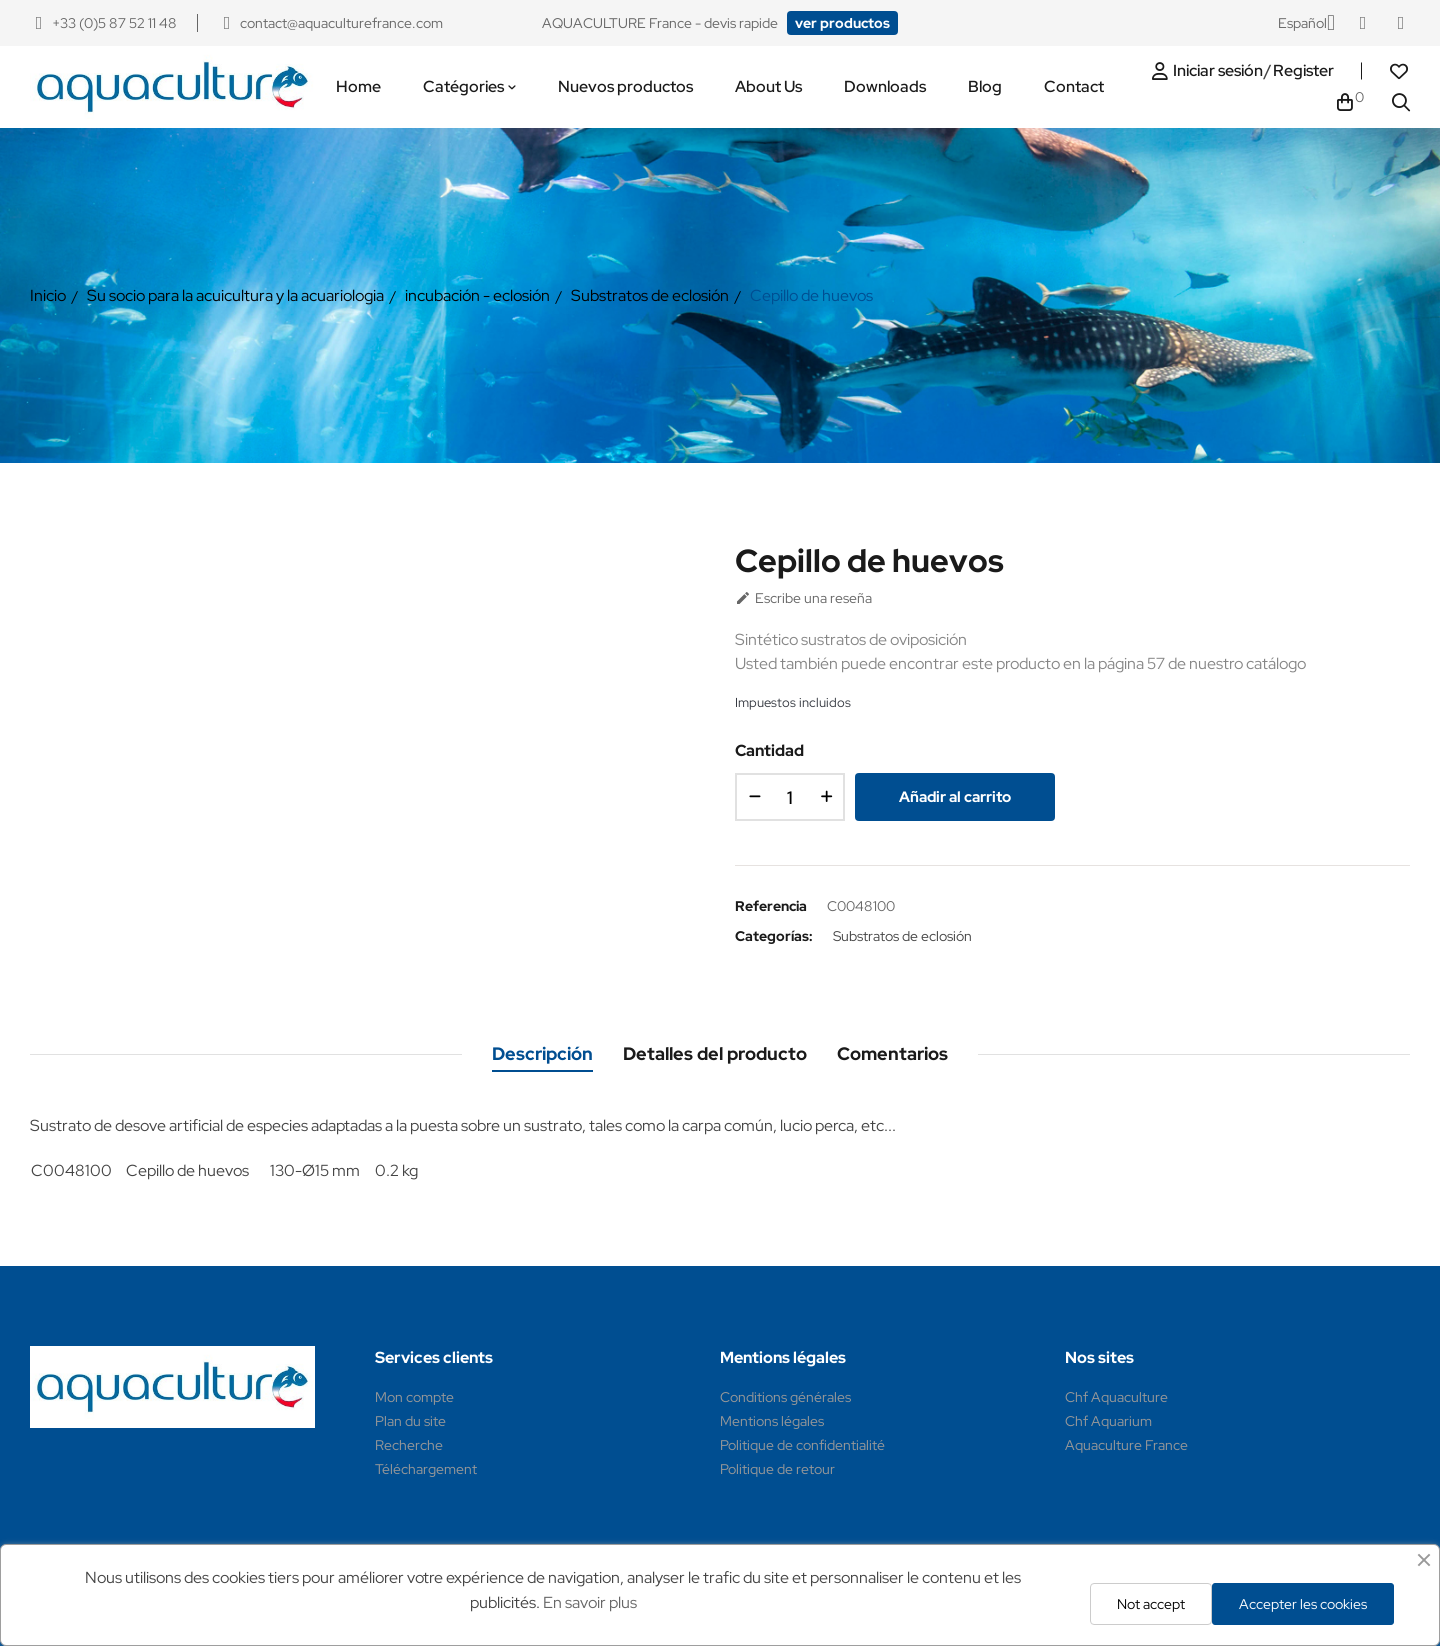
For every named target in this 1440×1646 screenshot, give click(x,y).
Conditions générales (785, 1397)
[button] (842, 23)
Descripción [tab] (542, 1053)
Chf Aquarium (1108, 1421)
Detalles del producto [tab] (715, 1053)
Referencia (771, 906)
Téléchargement (426, 1469)
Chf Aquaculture (1116, 1397)
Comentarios (892, 1053)
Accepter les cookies (1303, 1604)
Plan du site (410, 1421)
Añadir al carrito (955, 797)
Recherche (409, 1445)
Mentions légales (772, 1421)
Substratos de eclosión (902, 936)
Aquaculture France (1126, 1445)
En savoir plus (590, 1602)
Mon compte (414, 1397)
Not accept (1151, 1604)
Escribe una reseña (803, 598)
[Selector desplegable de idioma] (1306, 23)
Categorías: (774, 936)
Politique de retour (777, 1469)
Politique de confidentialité (802, 1445)
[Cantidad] (790, 797)
